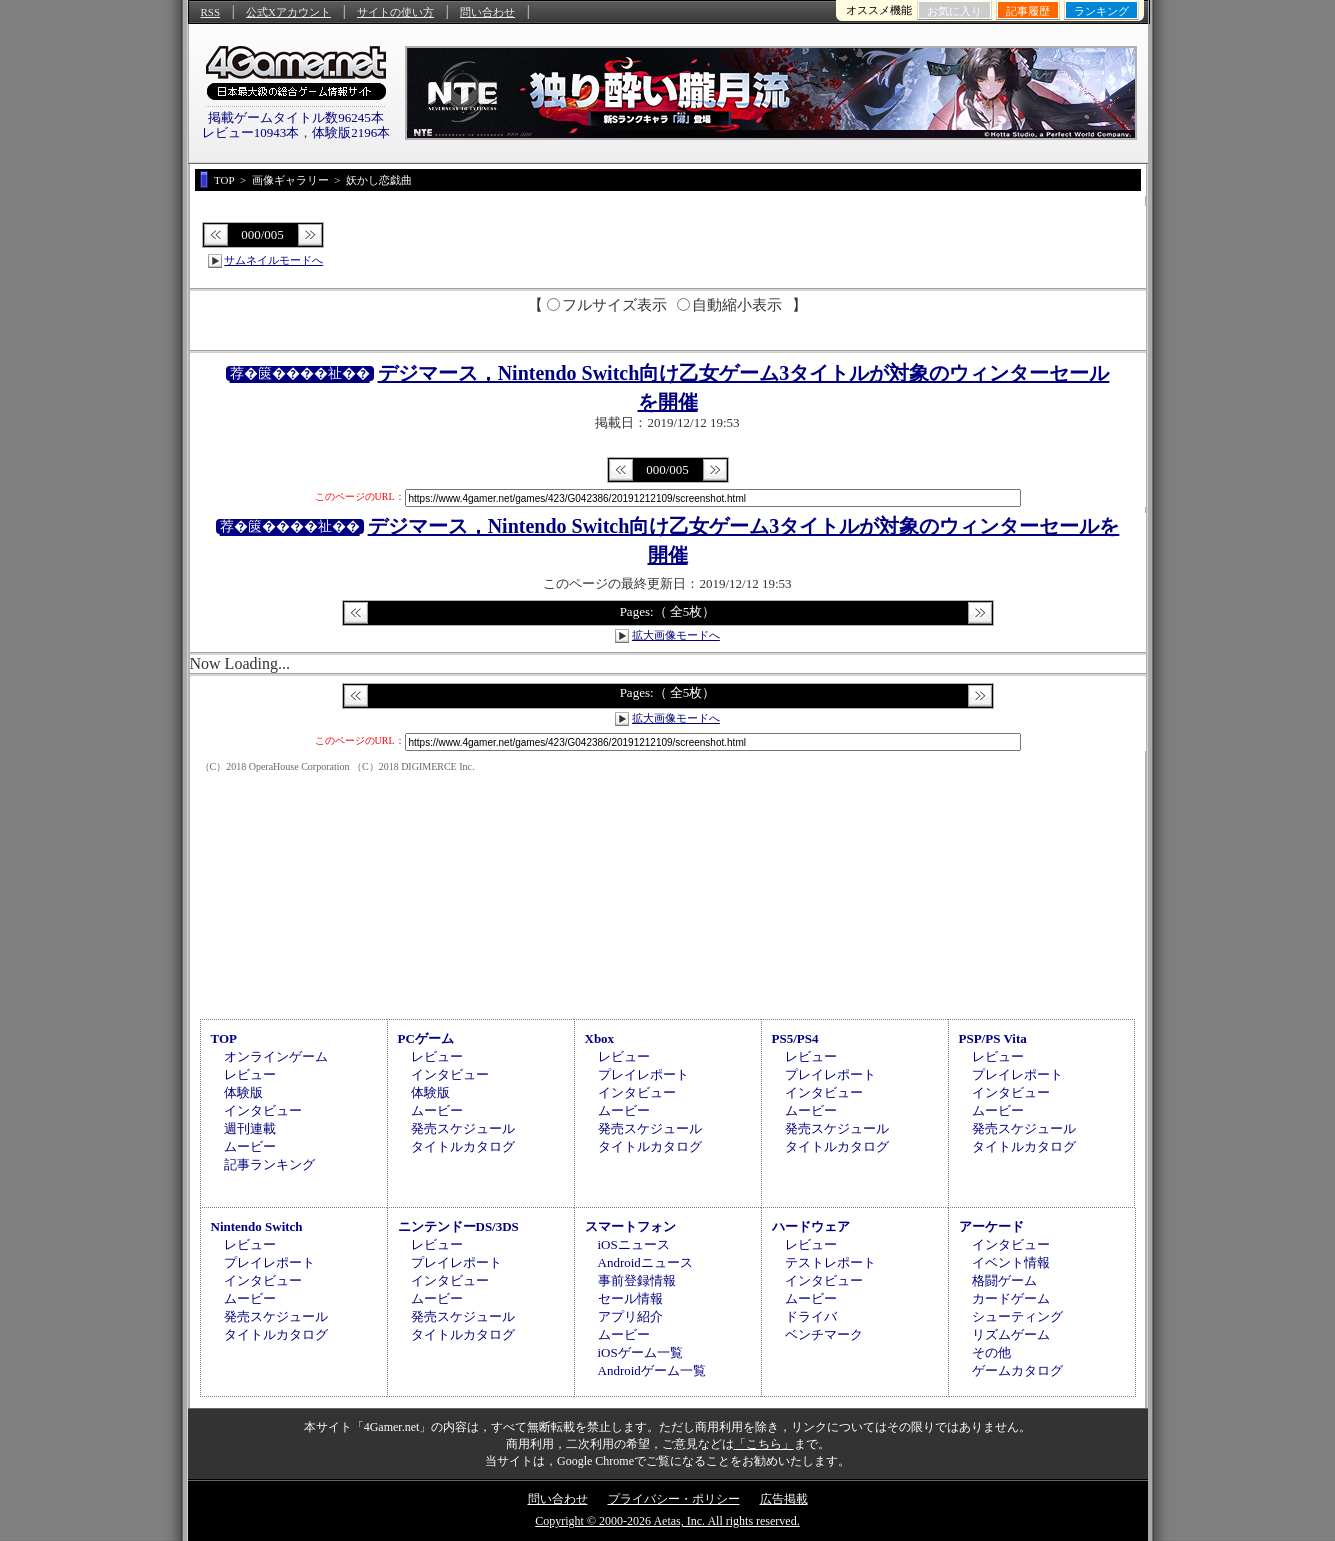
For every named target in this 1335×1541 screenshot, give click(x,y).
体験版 (243, 1092)
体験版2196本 (351, 132)
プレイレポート (643, 1074)
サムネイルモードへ (273, 260)
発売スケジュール (463, 1128)
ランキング (1101, 11)
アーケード (991, 1226)
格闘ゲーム (1004, 1280)
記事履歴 (1028, 11)
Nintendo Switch (257, 1226)
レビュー (250, 1074)
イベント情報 (1011, 1262)
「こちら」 (764, 1444)
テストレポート (830, 1262)
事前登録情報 (637, 1280)
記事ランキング (269, 1164)
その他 (991, 1352)
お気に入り (954, 11)
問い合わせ (487, 12)
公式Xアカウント (288, 12)
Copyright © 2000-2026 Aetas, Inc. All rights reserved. (667, 1521)
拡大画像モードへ (676, 635)
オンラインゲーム (276, 1056)
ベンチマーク (824, 1334)
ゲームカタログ (1017, 1370)
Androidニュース (645, 1262)
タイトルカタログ (463, 1146)
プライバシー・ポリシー (674, 1499)
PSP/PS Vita (993, 1038)
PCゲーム (426, 1038)
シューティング (1017, 1316)
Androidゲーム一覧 (652, 1370)
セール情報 (630, 1298)
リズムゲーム (1011, 1334)
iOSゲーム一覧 (640, 1352)
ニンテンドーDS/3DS (458, 1226)
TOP (224, 1038)
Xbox (600, 1038)
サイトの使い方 (395, 12)
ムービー (250, 1146)
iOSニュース (634, 1244)
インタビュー (263, 1110)
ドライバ (811, 1316)
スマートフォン (630, 1226)
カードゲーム (1011, 1298)
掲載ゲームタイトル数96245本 (296, 117)
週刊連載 (250, 1128)
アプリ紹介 (630, 1316)
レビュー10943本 (251, 132)
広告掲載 (784, 1499)
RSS (211, 12)
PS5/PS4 (795, 1038)
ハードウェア (811, 1226)
